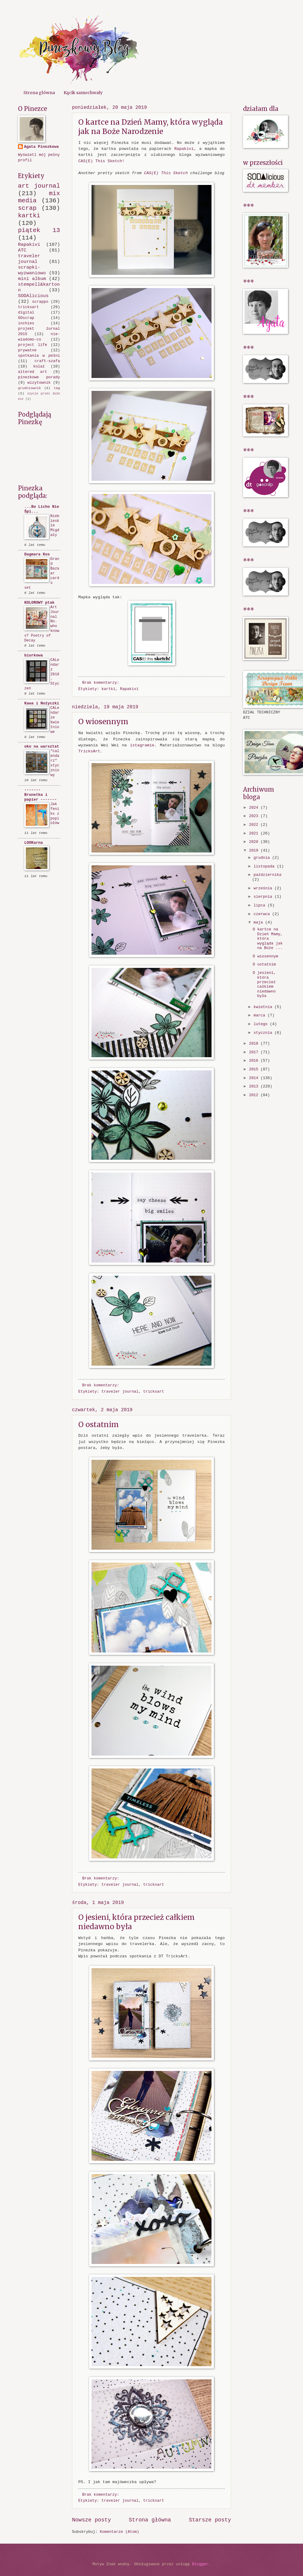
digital (26, 312)
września (264, 888)
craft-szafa (47, 361)
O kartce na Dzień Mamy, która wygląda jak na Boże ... (268, 938)
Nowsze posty (91, 2520)
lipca (260, 905)
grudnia (263, 857)
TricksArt (89, 751)
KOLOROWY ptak (39, 602)
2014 (255, 1078)
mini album (32, 278)
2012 (255, 1095)
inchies (26, 323)
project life (32, 345)
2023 (255, 816)
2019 (255, 850)
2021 (255, 833)
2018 (255, 1043)
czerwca (263, 914)
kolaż (39, 366)
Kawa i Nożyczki (41, 703)
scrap (27, 208)
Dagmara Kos (37, 554)
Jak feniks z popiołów (54, 813)
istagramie (142, 745)
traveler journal (120, 1391)
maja (259, 922)
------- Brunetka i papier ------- (40, 795)
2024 (255, 807)
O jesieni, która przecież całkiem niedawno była (264, 984)
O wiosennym (103, 721)
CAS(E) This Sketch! (101, 161)
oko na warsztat (41, 746)
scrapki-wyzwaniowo (32, 270)
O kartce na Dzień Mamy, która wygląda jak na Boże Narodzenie (150, 126)
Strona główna (39, 92)
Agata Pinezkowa (41, 146)
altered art (32, 372)
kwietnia (264, 1007)
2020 (255, 842)
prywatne (27, 350)
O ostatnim (98, 1424)
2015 (255, 1069)
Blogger (200, 2564)
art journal (39, 186)
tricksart (153, 1391)
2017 (255, 1052)
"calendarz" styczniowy (54, 763)
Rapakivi (184, 149)
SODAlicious (33, 296)
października (267, 875)
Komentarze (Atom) (119, 2532)
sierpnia (264, 896)
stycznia (264, 1033)
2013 (255, 1086)
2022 (255, 824)
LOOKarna (33, 842)
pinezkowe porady (39, 377)
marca (260, 1015)
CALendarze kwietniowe (54, 720)
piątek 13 (39, 230)
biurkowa (33, 655)
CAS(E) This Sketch (166, 173)
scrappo (40, 301)
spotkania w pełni (39, 355)
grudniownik (29, 388)
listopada (265, 866)
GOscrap (26, 318)
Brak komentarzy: (102, 682)
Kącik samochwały (83, 92)
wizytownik (38, 382)
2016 (255, 1060)
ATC (22, 250)
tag (57, 388)
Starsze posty (210, 2520)
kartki (108, 689)
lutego (262, 1024)
